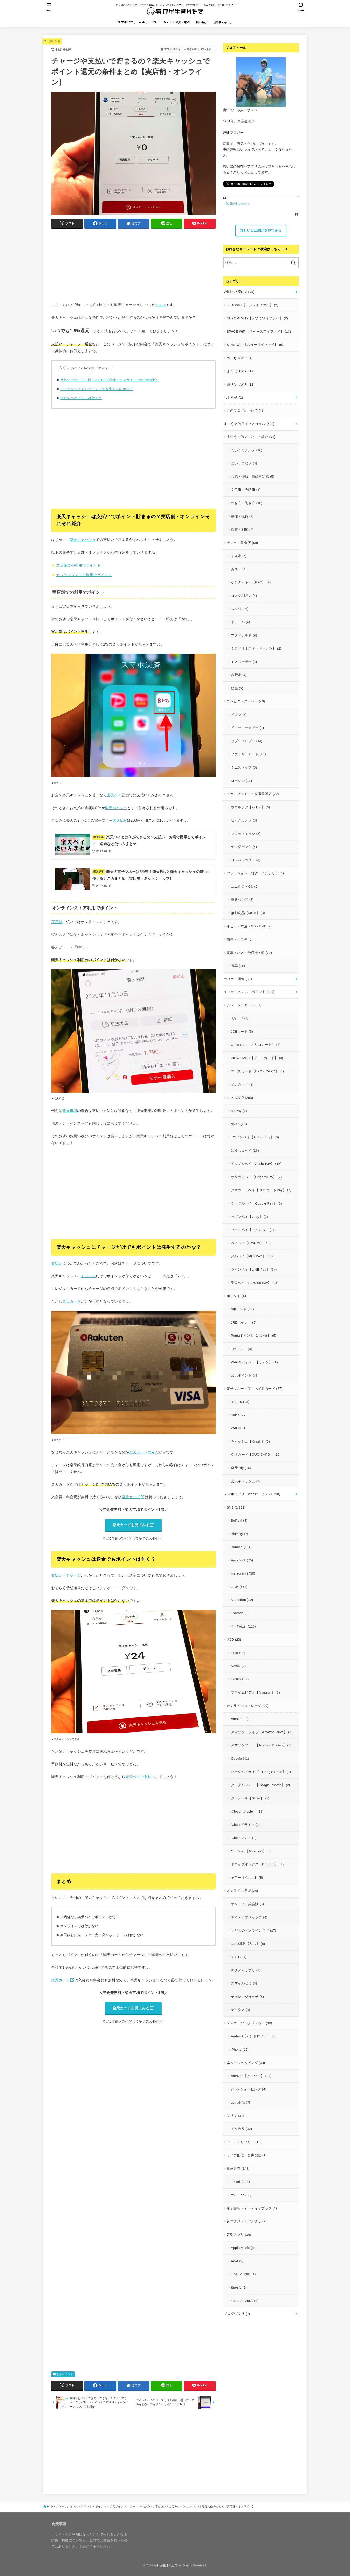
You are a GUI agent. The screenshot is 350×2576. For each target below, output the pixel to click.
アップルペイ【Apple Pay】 (256, 1163)
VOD (234, 1639)
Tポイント (241, 1349)
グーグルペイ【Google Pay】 (256, 1203)
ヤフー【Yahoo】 (247, 1877)
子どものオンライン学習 (253, 1930)
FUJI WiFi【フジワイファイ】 (252, 305)
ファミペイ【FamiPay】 (253, 1230)
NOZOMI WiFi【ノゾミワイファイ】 (257, 318)
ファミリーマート (248, 754)
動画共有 (238, 2168)
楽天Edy (120, 820)
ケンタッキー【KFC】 (251, 582)
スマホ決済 (240, 1098)
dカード (240, 1018)
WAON (239, 1428)
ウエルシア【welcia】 (250, 807)
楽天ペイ (114, 795)
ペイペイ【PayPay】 (251, 1243)
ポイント (237, 1296)
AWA (237, 2261)
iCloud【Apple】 (247, 1811)
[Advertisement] (133, 264)
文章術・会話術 (246, 489)
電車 (238, 966)
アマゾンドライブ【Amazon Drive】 (261, 1732)
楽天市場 (69, 1111)
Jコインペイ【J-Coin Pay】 (255, 1137)
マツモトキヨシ (246, 833)
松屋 (237, 688)
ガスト (239, 569)
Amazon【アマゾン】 (251, 2076)
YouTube (241, 2195)
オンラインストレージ (247, 1706)
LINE (239, 1587)
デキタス (240, 2010)
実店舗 (56, 922)
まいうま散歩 (244, 463)
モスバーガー (244, 662)
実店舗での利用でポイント (78, 565)
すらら (239, 1957)
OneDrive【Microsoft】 (251, 1851)
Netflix (238, 1666)
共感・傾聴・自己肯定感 (252, 476)
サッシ (160, 305)
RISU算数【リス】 (248, 1944)
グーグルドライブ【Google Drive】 (261, 1772)
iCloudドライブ (245, 1825)
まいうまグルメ (246, 450)
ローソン (241, 781)
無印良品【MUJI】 (248, 913)
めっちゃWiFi (240, 358)
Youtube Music (245, 2300)
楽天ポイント (52, 41)
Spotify (239, 2287)
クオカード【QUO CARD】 (256, 1454)
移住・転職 (242, 516)
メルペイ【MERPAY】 (252, 1256)
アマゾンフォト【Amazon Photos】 (261, 1745)
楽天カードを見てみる (131, 1525)
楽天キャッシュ (83, 540)
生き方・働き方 (246, 503)
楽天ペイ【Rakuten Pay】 (255, 1282)
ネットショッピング (246, 2063)
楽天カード (71, 1301)
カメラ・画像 (238, 979)
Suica (239, 1415)
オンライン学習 (242, 1891)
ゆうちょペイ (245, 1150)
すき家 (239, 556)
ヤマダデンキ (244, 847)
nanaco (240, 1402)
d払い (239, 1124)
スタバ (240, 609)
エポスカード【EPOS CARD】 (257, 1071)
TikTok (240, 2181)
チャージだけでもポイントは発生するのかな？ (96, 389)
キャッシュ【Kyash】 (250, 1441)
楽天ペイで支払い (140, 1777)
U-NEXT (240, 1679)
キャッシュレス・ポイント (249, 992)
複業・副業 (242, 529)
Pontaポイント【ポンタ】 (253, 1335)
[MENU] (49, 6)
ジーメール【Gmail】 (250, 1798)
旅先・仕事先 (240, 939)
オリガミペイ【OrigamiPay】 (256, 1177)
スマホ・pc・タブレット (249, 2023)
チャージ (88, 1276)
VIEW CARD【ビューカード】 (257, 1058)
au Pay (239, 1111)
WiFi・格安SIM (239, 292)
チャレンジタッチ (247, 1996)
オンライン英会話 (247, 1904)
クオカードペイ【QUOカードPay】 (261, 1190)
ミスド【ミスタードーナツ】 (256, 648)
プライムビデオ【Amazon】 (255, 1692)
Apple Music (243, 2248)
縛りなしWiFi (241, 384)
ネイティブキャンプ (249, 1917)
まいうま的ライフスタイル (249, 424)
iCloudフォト (244, 1838)
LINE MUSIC (244, 2274)
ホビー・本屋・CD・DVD (249, 926)
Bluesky (239, 1534)
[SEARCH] (301, 6)
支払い (56, 1263)
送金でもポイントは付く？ (81, 398)
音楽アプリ (239, 2235)
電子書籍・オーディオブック (252, 2208)
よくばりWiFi (241, 371)
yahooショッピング (248, 2089)
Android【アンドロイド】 (253, 2036)
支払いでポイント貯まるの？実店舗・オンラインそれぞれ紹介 (109, 380)
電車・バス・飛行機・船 (249, 953)
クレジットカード (244, 1005)
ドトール (240, 622)
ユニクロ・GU (245, 886)
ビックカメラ (244, 820)
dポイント (242, 1309)
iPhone (240, 2049)
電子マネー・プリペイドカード (254, 1388)
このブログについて (245, 410)
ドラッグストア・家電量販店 (253, 794)
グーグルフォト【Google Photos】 (260, 1785)
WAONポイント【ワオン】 (254, 1362)
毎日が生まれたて (238, 203)
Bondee (240, 1547)
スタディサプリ (246, 1970)
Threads (241, 1613)
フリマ (235, 2115)
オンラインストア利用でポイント (84, 575)
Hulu (238, 1653)
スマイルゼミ (244, 1983)
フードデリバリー (244, 2142)
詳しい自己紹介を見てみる (261, 230)
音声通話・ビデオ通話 (247, 2221)
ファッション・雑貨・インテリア (255, 873)
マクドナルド (244, 635)
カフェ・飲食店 (242, 543)
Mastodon (242, 1600)
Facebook (242, 1560)
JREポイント (244, 1322)
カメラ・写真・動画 (176, 22)
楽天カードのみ (142, 1452)
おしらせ (233, 397)
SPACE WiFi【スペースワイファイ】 (259, 331)
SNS (236, 1507)
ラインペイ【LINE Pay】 (254, 1269)
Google (240, 1758)
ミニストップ (244, 767)
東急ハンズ (242, 899)
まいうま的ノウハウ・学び (251, 437)
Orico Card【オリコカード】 (256, 1044)
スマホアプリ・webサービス (137, 22)
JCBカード (242, 1031)
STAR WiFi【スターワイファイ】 (255, 344)
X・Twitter (243, 1626)
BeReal (239, 1520)
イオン (239, 714)
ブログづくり (237, 2314)
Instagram (243, 1573)
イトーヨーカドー (247, 728)
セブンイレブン (246, 741)
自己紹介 (202, 22)
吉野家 (239, 675)
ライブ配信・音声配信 (247, 2155)
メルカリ (241, 2129)
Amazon (240, 1719)
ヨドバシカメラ (246, 860)
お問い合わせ (223, 22)
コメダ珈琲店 (244, 595)
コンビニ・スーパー (246, 701)
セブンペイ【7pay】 (249, 1217)
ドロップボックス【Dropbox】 (257, 1864)
